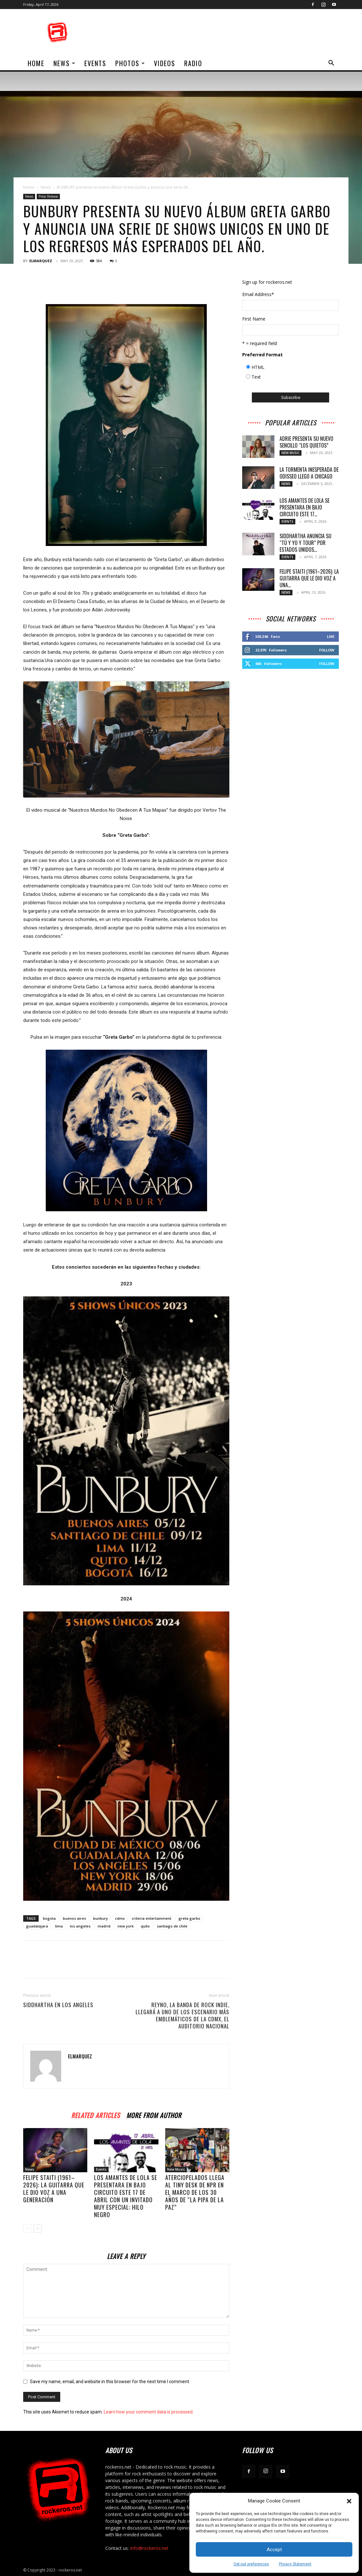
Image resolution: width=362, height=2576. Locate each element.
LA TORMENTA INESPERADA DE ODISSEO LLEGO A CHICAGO (309, 473)
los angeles (80, 1926)
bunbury (100, 1918)
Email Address (258, 294)
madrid (104, 1926)
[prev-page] (27, 2228)
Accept (274, 2549)
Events (95, 63)
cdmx (120, 1918)
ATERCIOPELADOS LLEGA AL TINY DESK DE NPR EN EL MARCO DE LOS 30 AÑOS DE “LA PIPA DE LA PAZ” (194, 2192)
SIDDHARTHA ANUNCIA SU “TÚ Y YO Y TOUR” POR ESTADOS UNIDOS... (305, 542)
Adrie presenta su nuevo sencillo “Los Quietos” (306, 442)
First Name (253, 319)
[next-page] (37, 2228)
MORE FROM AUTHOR (153, 2114)
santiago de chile (172, 1926)
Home (28, 187)
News (64, 63)
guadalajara (37, 1926)
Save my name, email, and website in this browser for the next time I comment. (110, 2381)
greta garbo (189, 1918)
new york (126, 1926)
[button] (349, 2501)
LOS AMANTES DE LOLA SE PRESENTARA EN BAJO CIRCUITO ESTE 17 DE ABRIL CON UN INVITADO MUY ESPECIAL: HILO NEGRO (125, 2196)
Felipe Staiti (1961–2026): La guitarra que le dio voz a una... (309, 578)
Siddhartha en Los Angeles (58, 2004)
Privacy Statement (295, 2564)
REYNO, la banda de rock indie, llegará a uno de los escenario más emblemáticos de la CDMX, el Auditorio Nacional (182, 2015)
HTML (258, 367)
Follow (326, 650)
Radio (193, 63)
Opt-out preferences (251, 2564)
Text (256, 377)
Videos (164, 63)
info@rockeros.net (149, 2548)
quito (145, 1926)
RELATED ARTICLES (95, 2114)
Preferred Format (262, 355)
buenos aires (74, 1918)
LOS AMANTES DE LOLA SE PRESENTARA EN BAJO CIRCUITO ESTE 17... (304, 507)
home (36, 63)
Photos (130, 63)
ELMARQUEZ (40, 260)
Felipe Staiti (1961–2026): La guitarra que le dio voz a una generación (53, 2188)
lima (59, 1926)
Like (330, 636)
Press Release (48, 196)
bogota (49, 1918)
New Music (176, 2169)
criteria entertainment (151, 1918)
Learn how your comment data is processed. (149, 2411)
